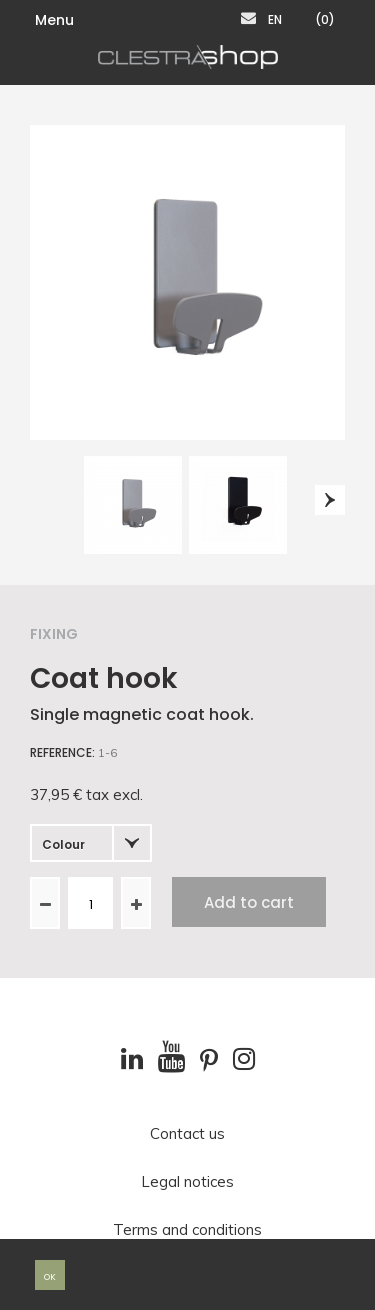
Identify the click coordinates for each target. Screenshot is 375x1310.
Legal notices (187, 1182)
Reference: (62, 753)
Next (330, 500)
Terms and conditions (187, 1230)
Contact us (187, 1134)
